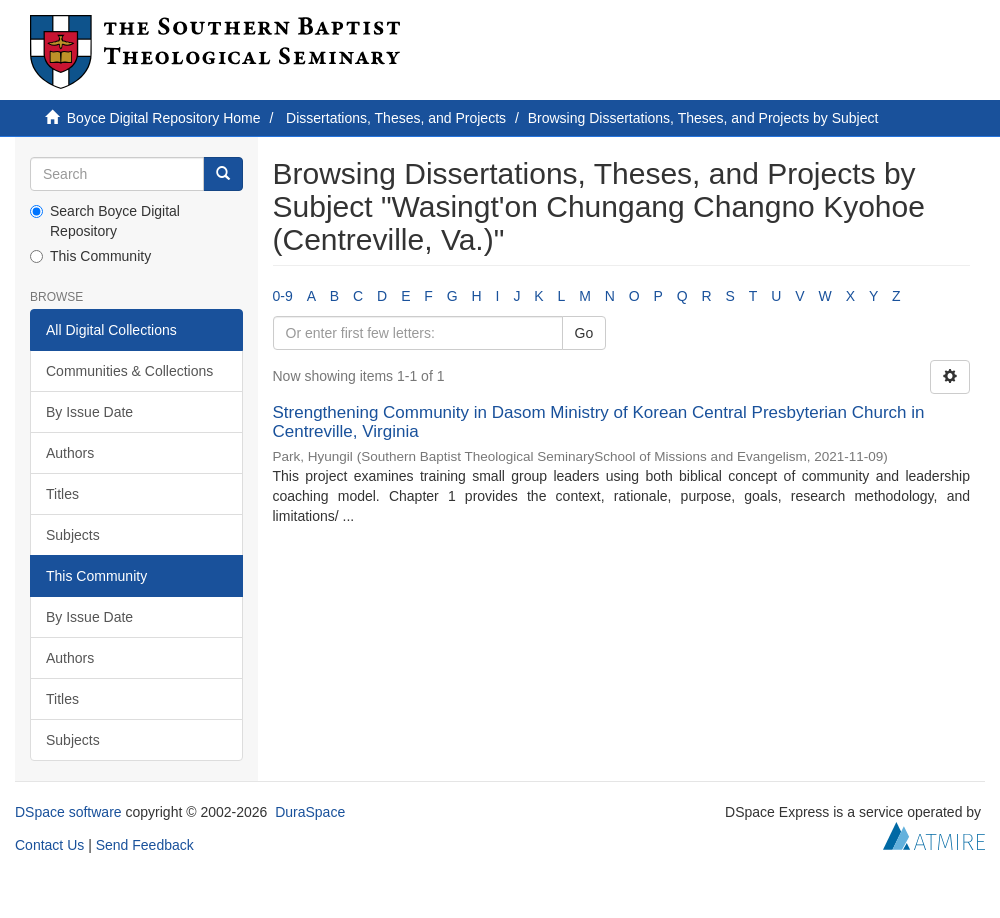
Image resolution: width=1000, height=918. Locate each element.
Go (584, 333)
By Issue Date (89, 412)
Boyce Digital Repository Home (164, 118)
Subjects (73, 535)
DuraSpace (310, 812)
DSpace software (68, 812)
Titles (62, 494)
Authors (70, 453)
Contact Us (49, 845)
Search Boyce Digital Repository (105, 221)
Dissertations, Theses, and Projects (396, 118)
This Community (90, 256)
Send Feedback (145, 845)
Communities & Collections (129, 371)
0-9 (283, 296)
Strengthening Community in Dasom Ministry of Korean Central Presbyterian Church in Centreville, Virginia (599, 422)
